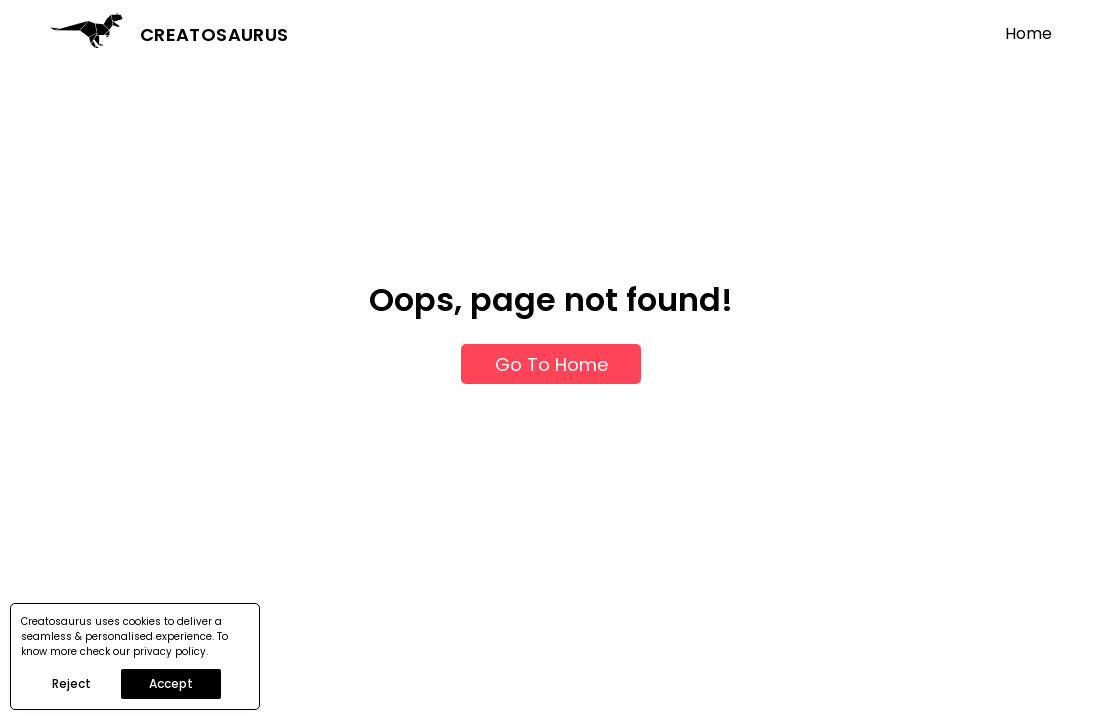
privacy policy (169, 651)
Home (1028, 33)
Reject (71, 683)
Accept (171, 683)
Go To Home (551, 364)
